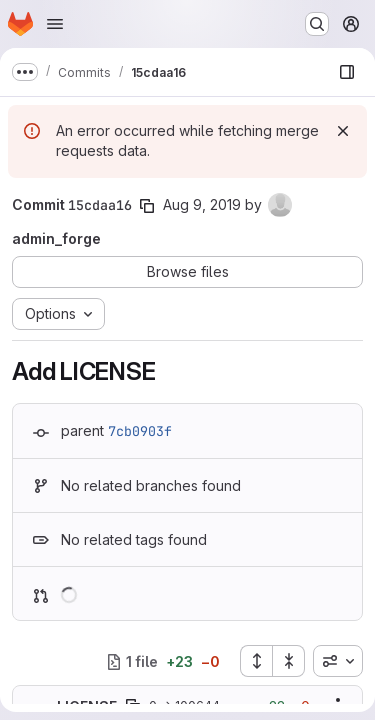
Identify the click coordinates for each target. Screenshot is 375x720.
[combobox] (338, 661)
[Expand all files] (256, 661)
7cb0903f (140, 431)
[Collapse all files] (289, 661)
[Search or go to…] (317, 24)
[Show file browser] (347, 72)
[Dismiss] (343, 131)
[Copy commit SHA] (147, 206)
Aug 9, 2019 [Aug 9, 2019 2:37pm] (202, 204)
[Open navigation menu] (55, 24)
